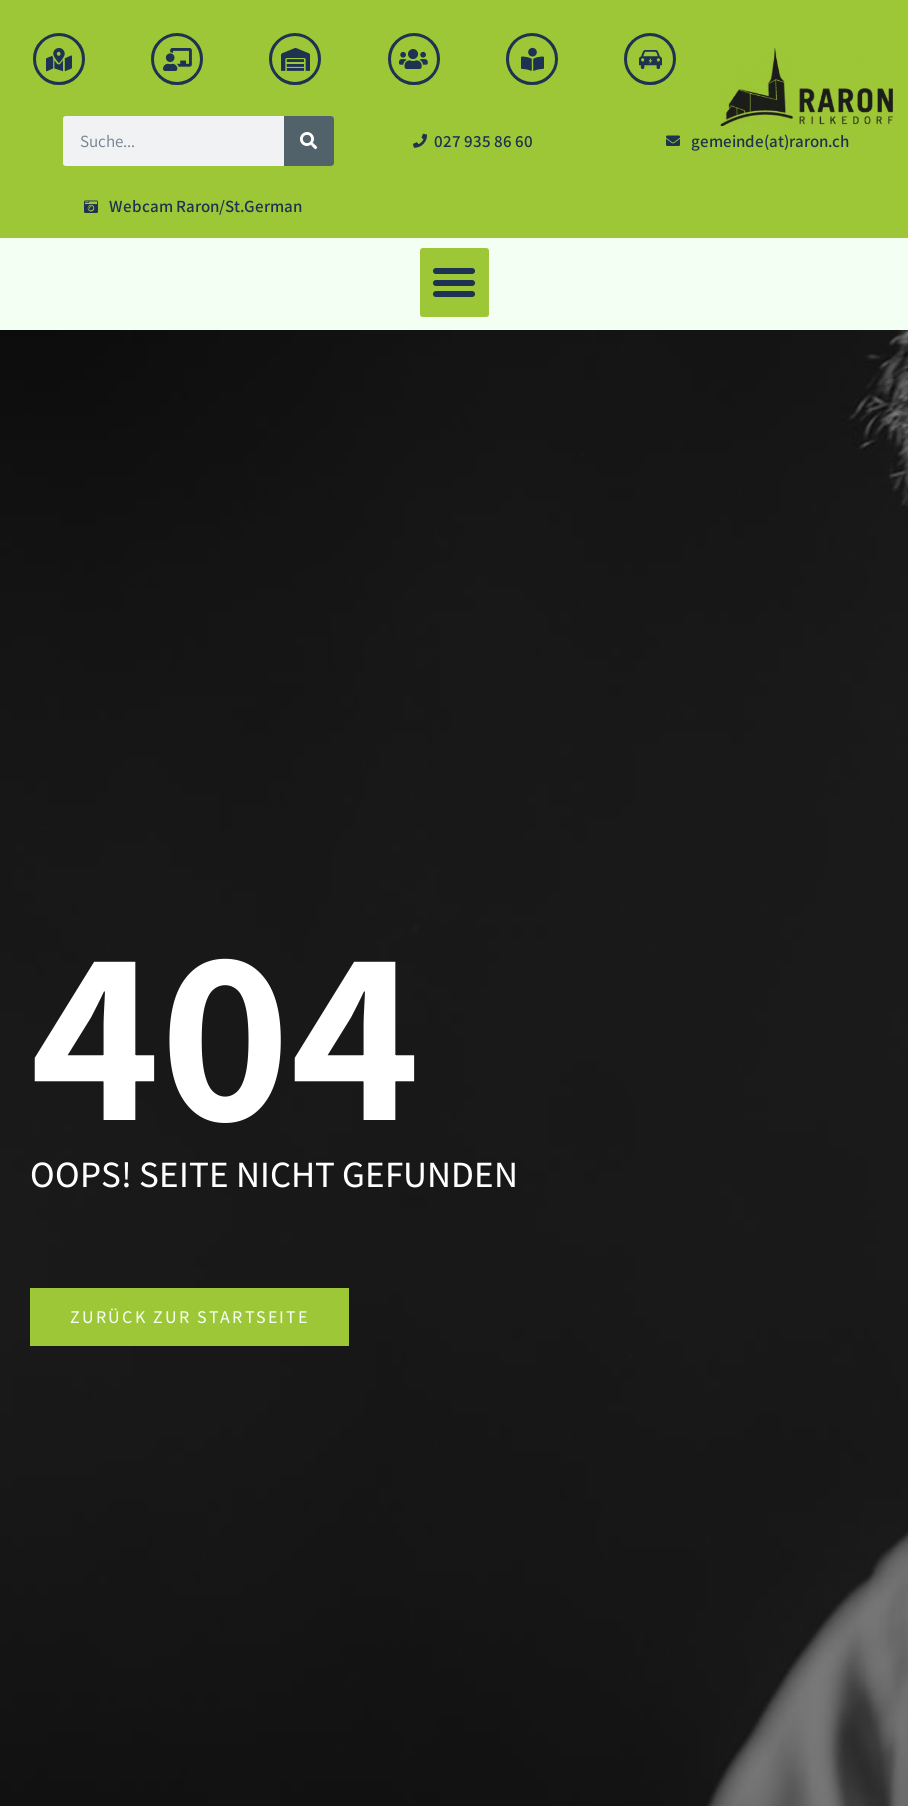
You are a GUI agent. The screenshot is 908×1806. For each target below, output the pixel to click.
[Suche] (309, 141)
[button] (454, 282)
